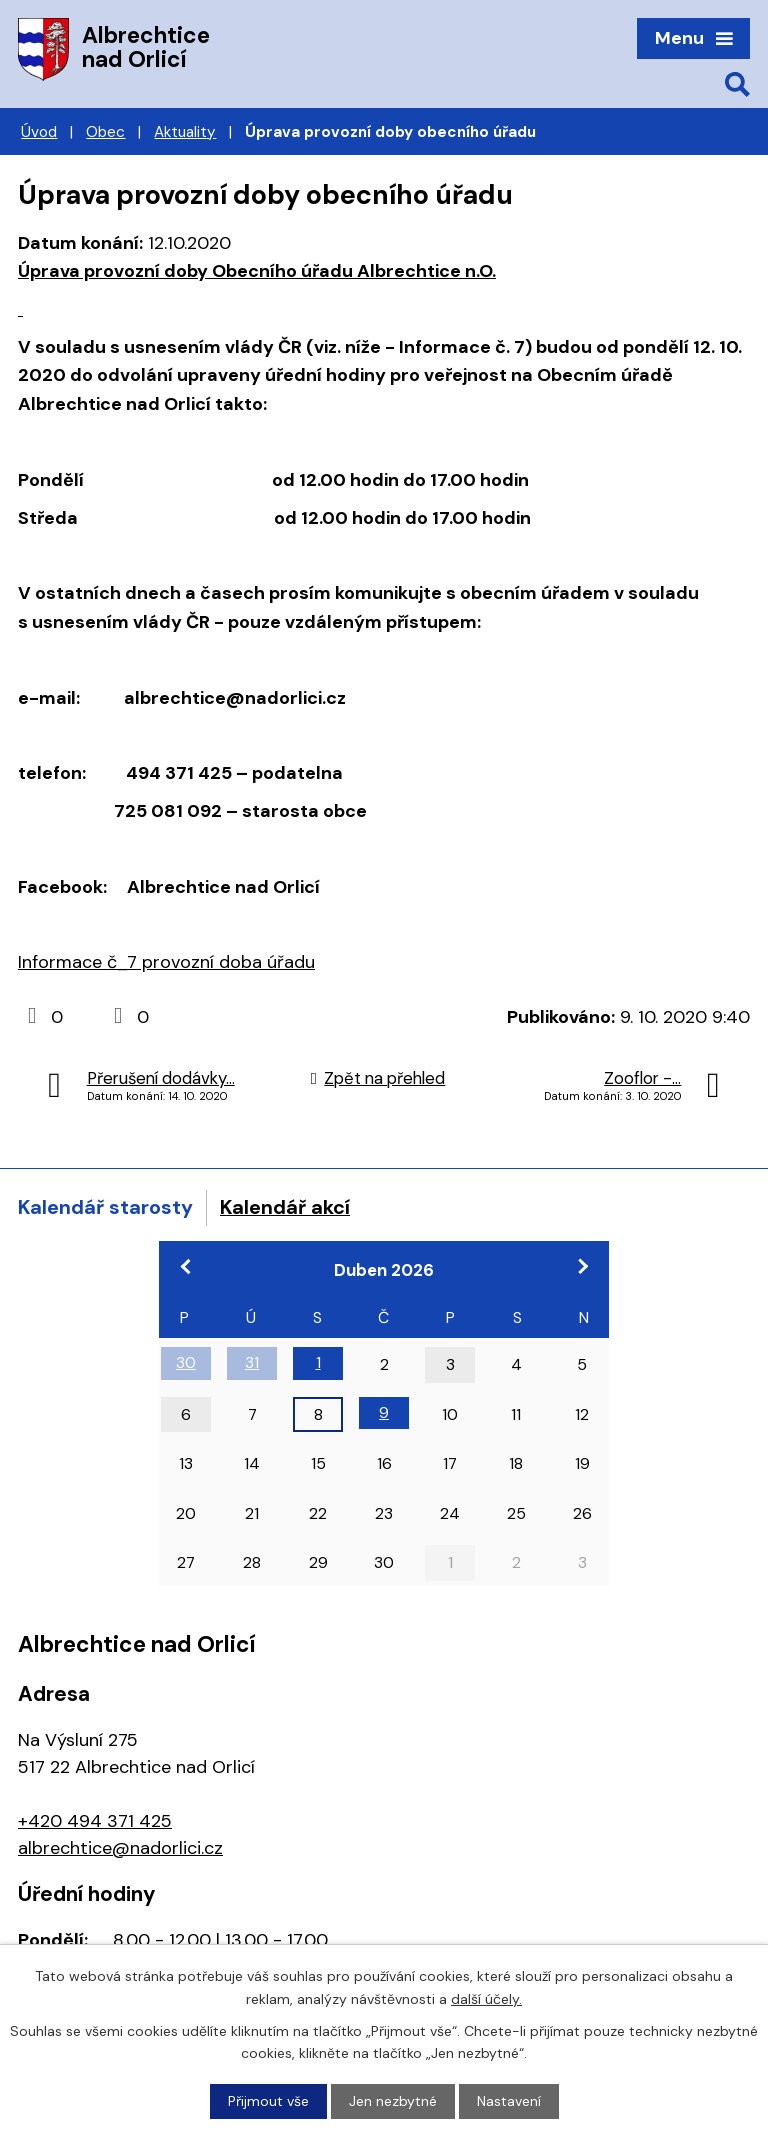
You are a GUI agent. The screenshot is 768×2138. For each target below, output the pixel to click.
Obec (105, 132)
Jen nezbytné (393, 2101)
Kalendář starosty (105, 1207)
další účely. (486, 1998)
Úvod (39, 132)
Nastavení (509, 2101)
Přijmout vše (268, 2101)
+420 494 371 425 (95, 1821)
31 (252, 1362)
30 (186, 1362)
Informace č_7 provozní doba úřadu (166, 962)
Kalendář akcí (285, 1207)
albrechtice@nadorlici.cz (120, 1848)
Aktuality (185, 132)
